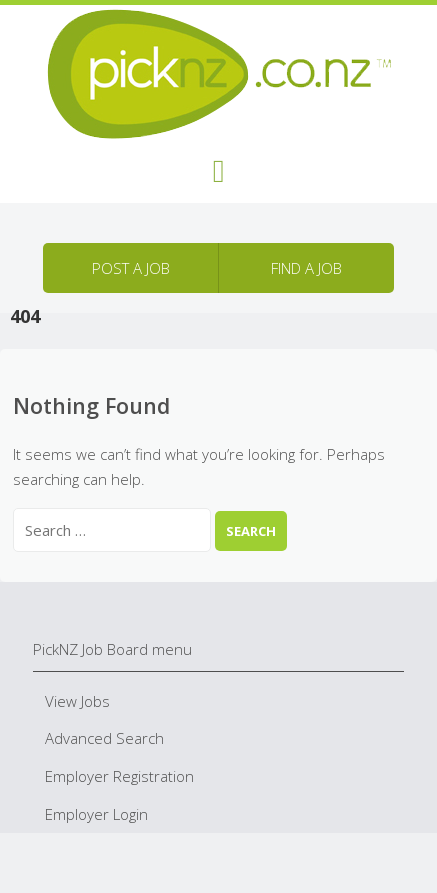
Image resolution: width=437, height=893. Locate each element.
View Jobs (77, 701)
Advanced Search (104, 738)
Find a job (306, 268)
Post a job (131, 268)
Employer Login (96, 814)
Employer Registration (119, 776)
